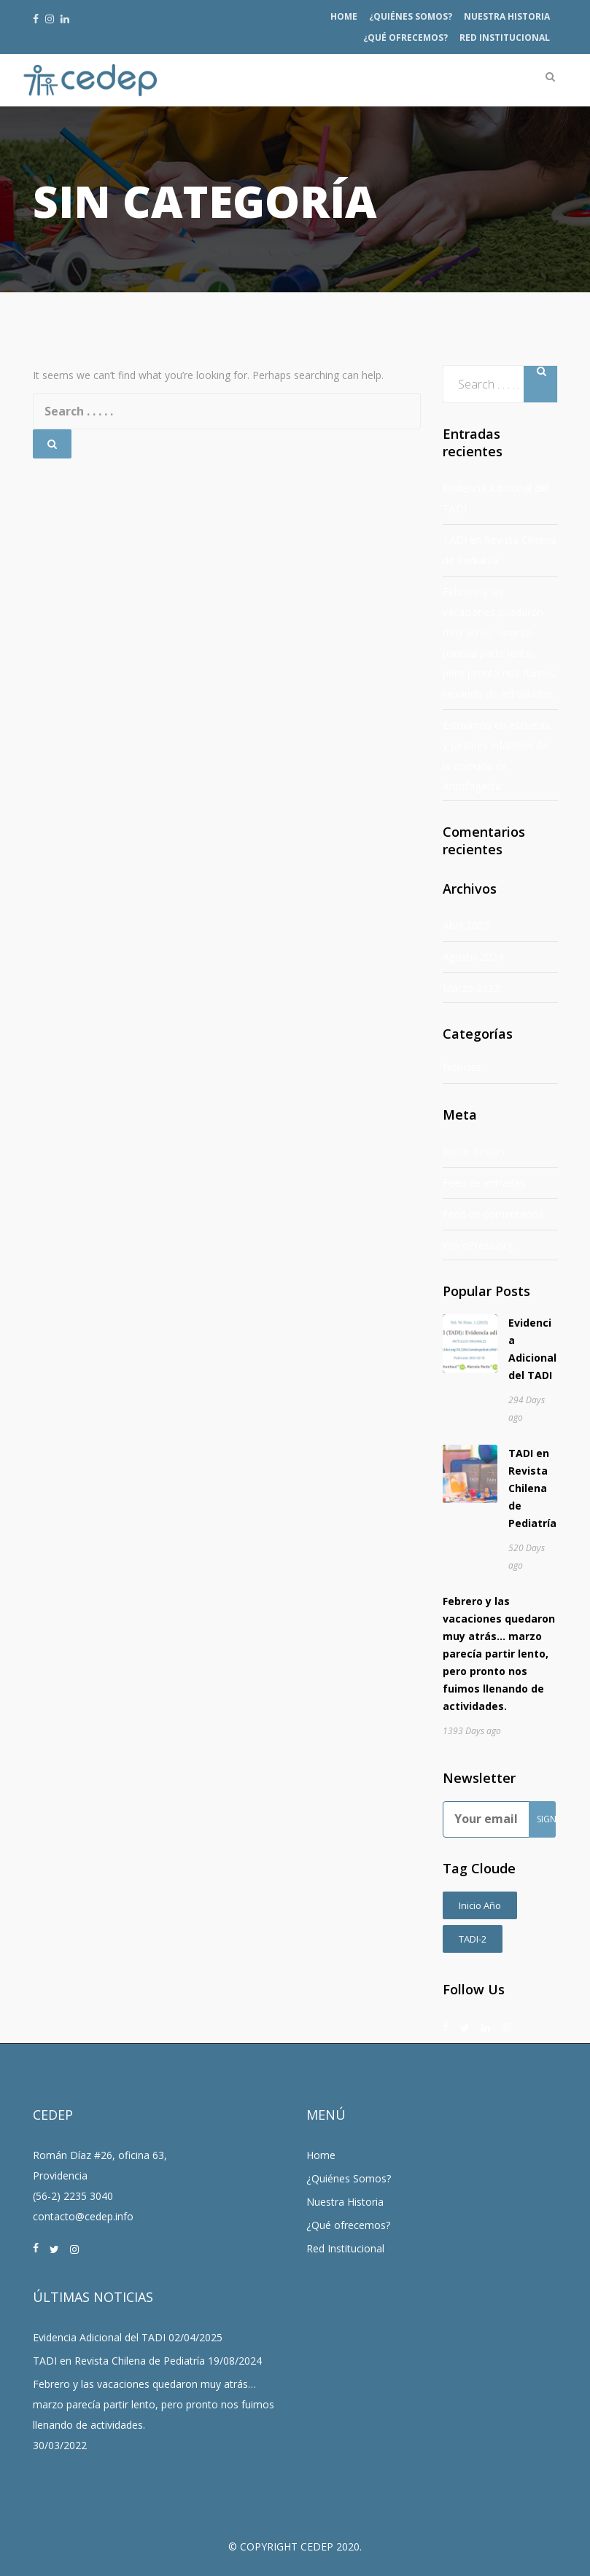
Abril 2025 (466, 925)
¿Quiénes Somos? (410, 16)
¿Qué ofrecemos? (405, 37)
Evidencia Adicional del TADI (495, 498)
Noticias (462, 1067)
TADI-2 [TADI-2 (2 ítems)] (472, 1938)
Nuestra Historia (507, 16)
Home (343, 16)
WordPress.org (478, 1245)
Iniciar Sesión (474, 1151)
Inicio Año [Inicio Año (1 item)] (480, 1905)
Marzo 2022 (471, 988)
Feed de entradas (484, 1183)
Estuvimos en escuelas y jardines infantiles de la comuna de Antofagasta (496, 755)
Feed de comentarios (493, 1214)
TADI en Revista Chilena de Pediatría (499, 550)
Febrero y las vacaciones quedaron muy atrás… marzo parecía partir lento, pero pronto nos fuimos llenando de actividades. (499, 642)
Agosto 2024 (473, 957)
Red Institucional (504, 37)
